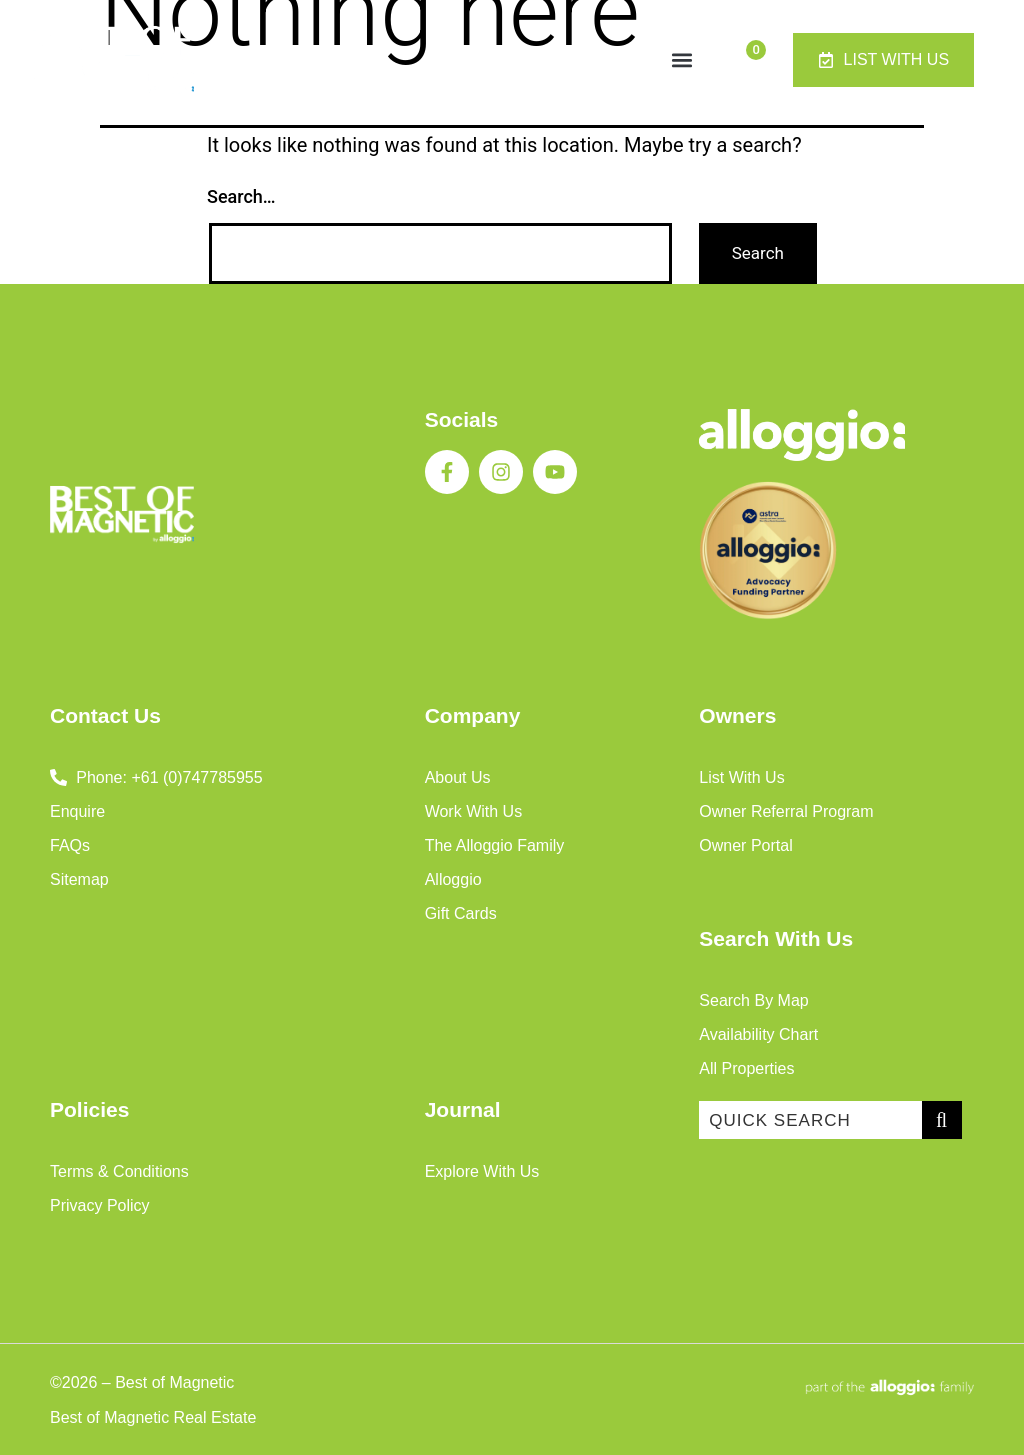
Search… (241, 196)
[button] (681, 59)
